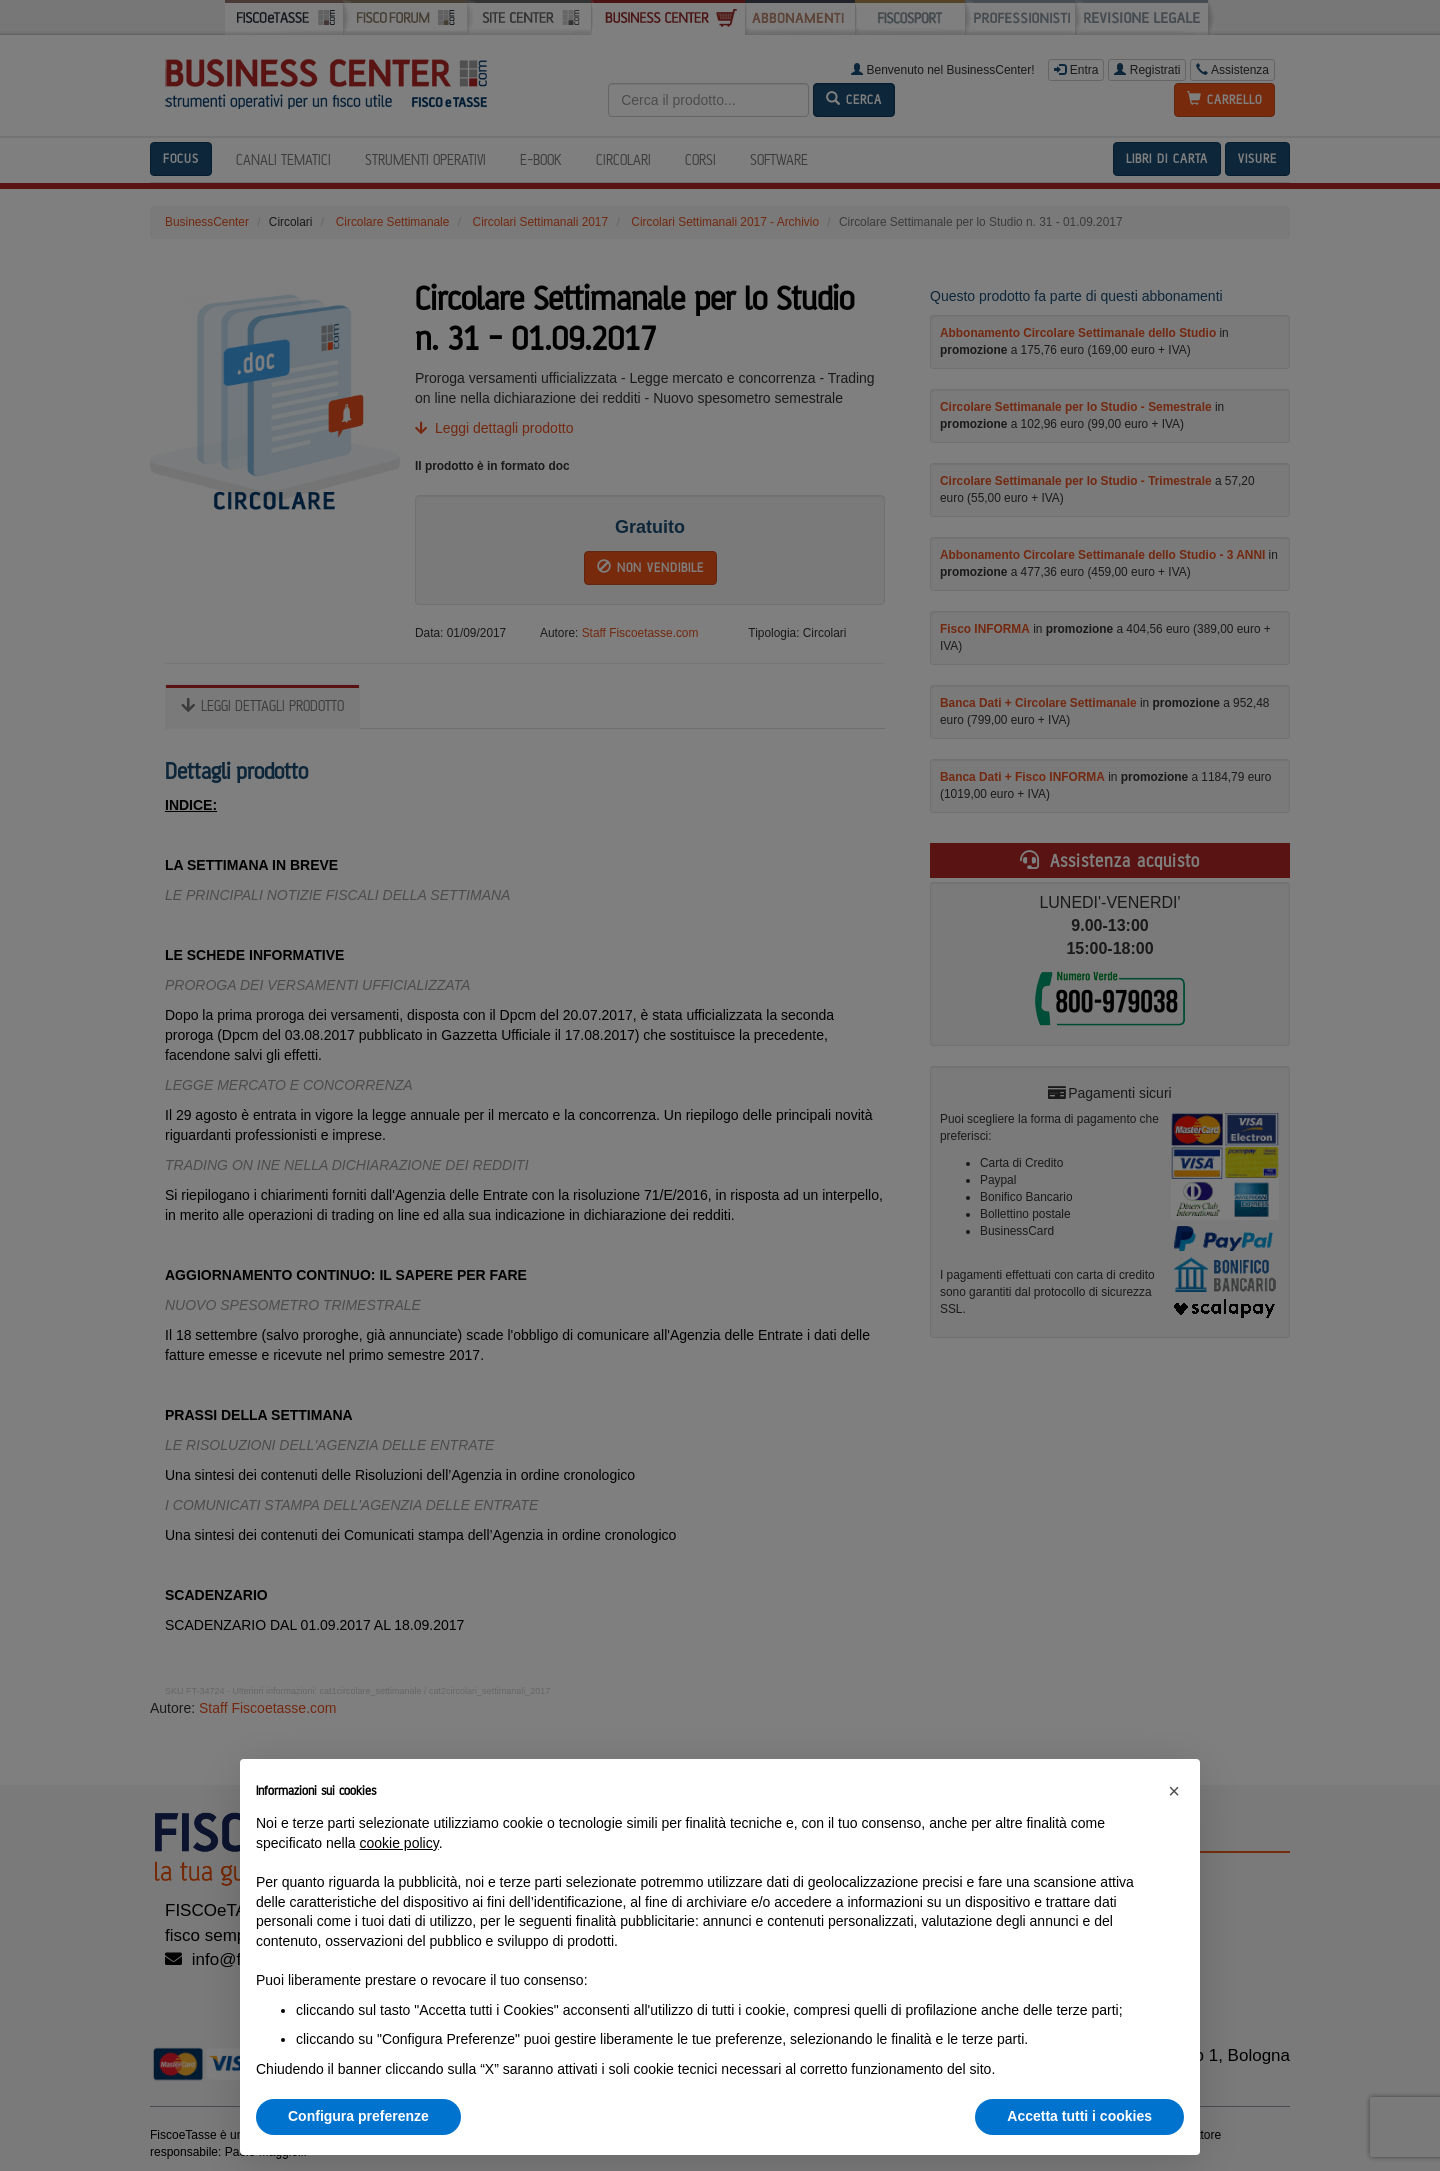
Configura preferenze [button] (358, 2116)
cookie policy (399, 1843)
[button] (1174, 1791)
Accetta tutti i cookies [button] (1079, 2116)
